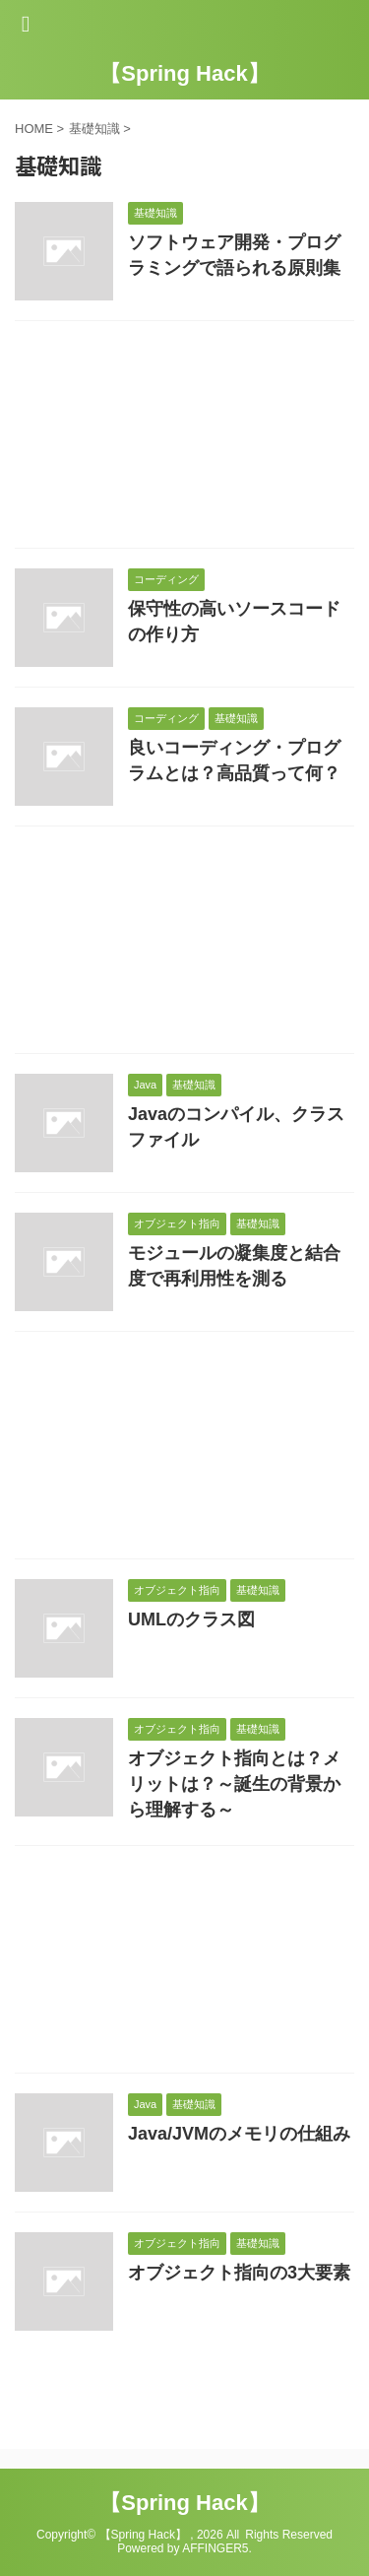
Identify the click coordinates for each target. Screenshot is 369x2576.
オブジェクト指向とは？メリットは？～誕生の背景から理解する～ (234, 1784)
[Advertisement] (184, 439)
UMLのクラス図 (191, 1619)
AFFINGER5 (215, 2548)
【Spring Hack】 (184, 73)
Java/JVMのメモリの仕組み (239, 2134)
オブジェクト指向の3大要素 (239, 2272)
